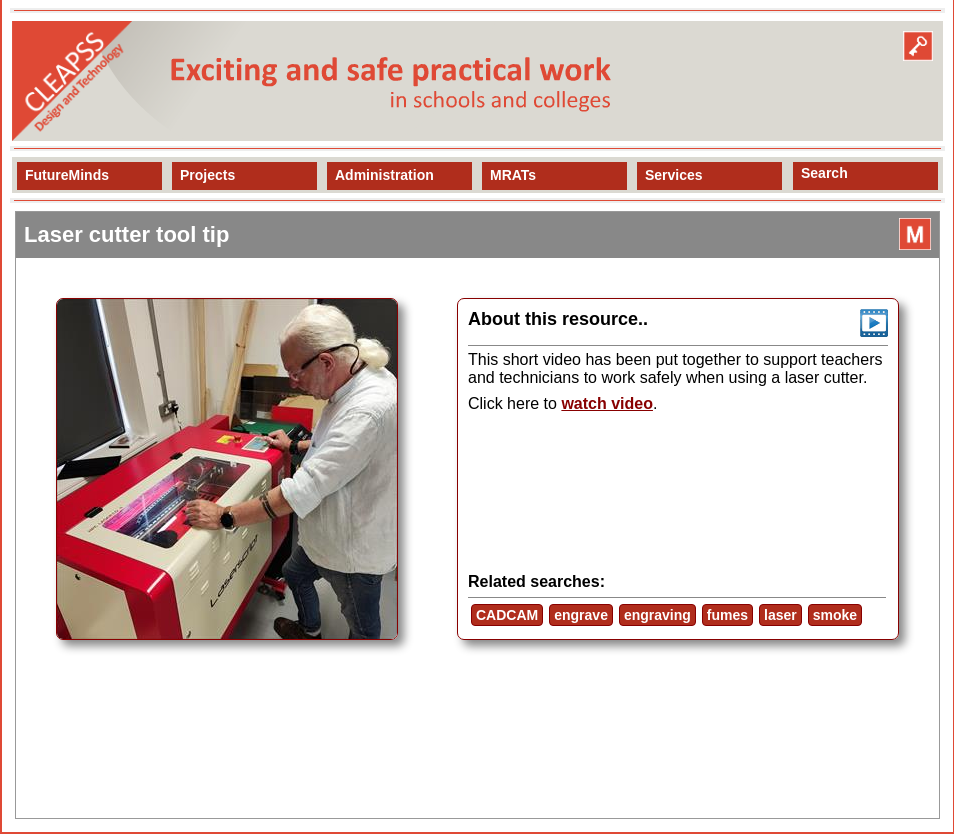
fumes (727, 615)
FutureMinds (67, 175)
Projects (207, 175)
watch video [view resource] (607, 403)
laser (780, 615)
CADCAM (507, 615)
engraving (657, 615)
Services (674, 175)
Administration (384, 175)
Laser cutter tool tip (126, 234)
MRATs (513, 175)
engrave (581, 615)
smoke (835, 615)
